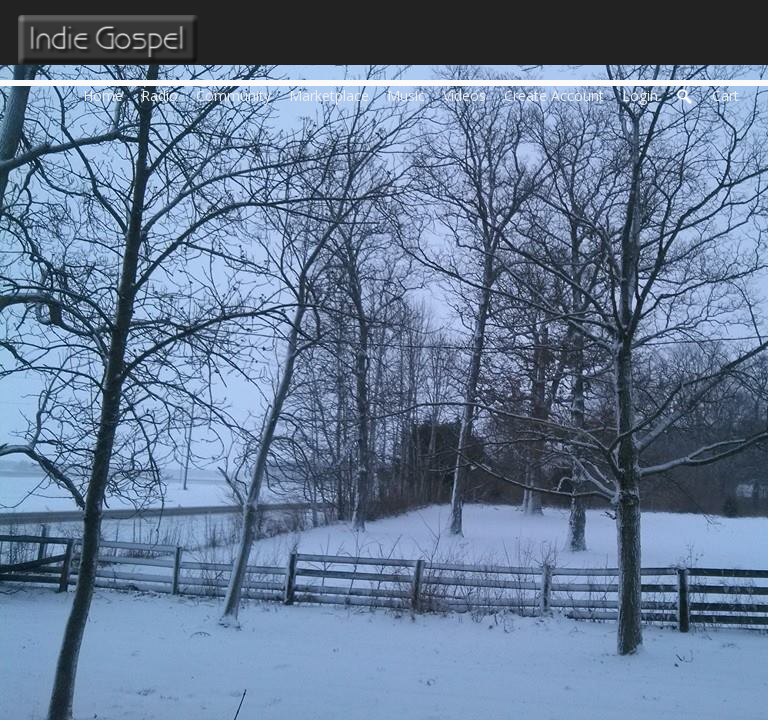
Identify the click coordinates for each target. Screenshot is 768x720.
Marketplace (333, 94)
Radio (164, 94)
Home (107, 94)
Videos (469, 94)
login (640, 95)
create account (554, 95)
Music (410, 94)
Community (238, 94)
